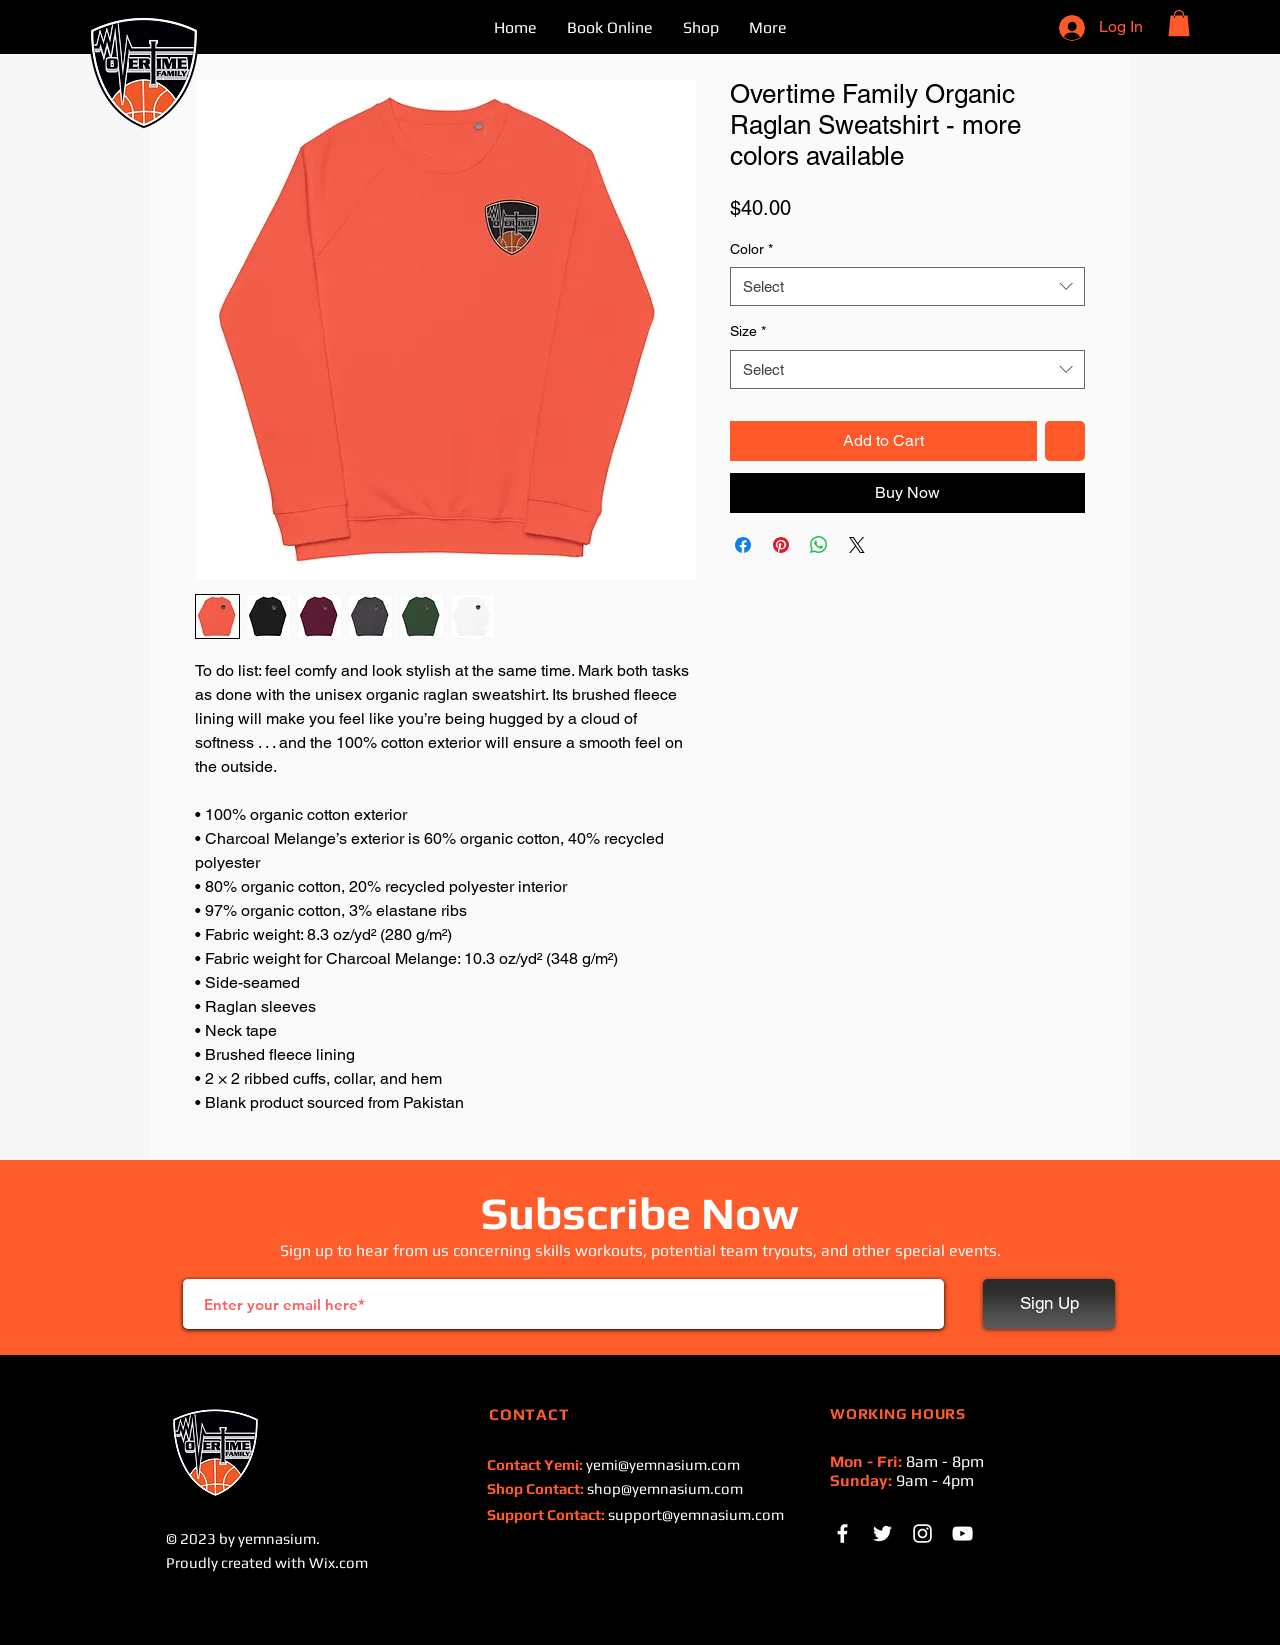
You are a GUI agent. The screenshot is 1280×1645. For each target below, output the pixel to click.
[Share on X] (857, 545)
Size (748, 331)
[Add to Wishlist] (1065, 441)
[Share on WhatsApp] (819, 545)
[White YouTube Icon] (962, 1533)
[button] (1179, 23)
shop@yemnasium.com (665, 1488)
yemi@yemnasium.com (663, 1464)
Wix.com (338, 1562)
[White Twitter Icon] (882, 1533)
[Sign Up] (1049, 1304)
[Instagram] (922, 1533)
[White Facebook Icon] (842, 1533)
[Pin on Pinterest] (781, 545)
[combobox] (907, 286)
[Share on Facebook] (743, 545)
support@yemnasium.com (696, 1514)
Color (751, 249)
